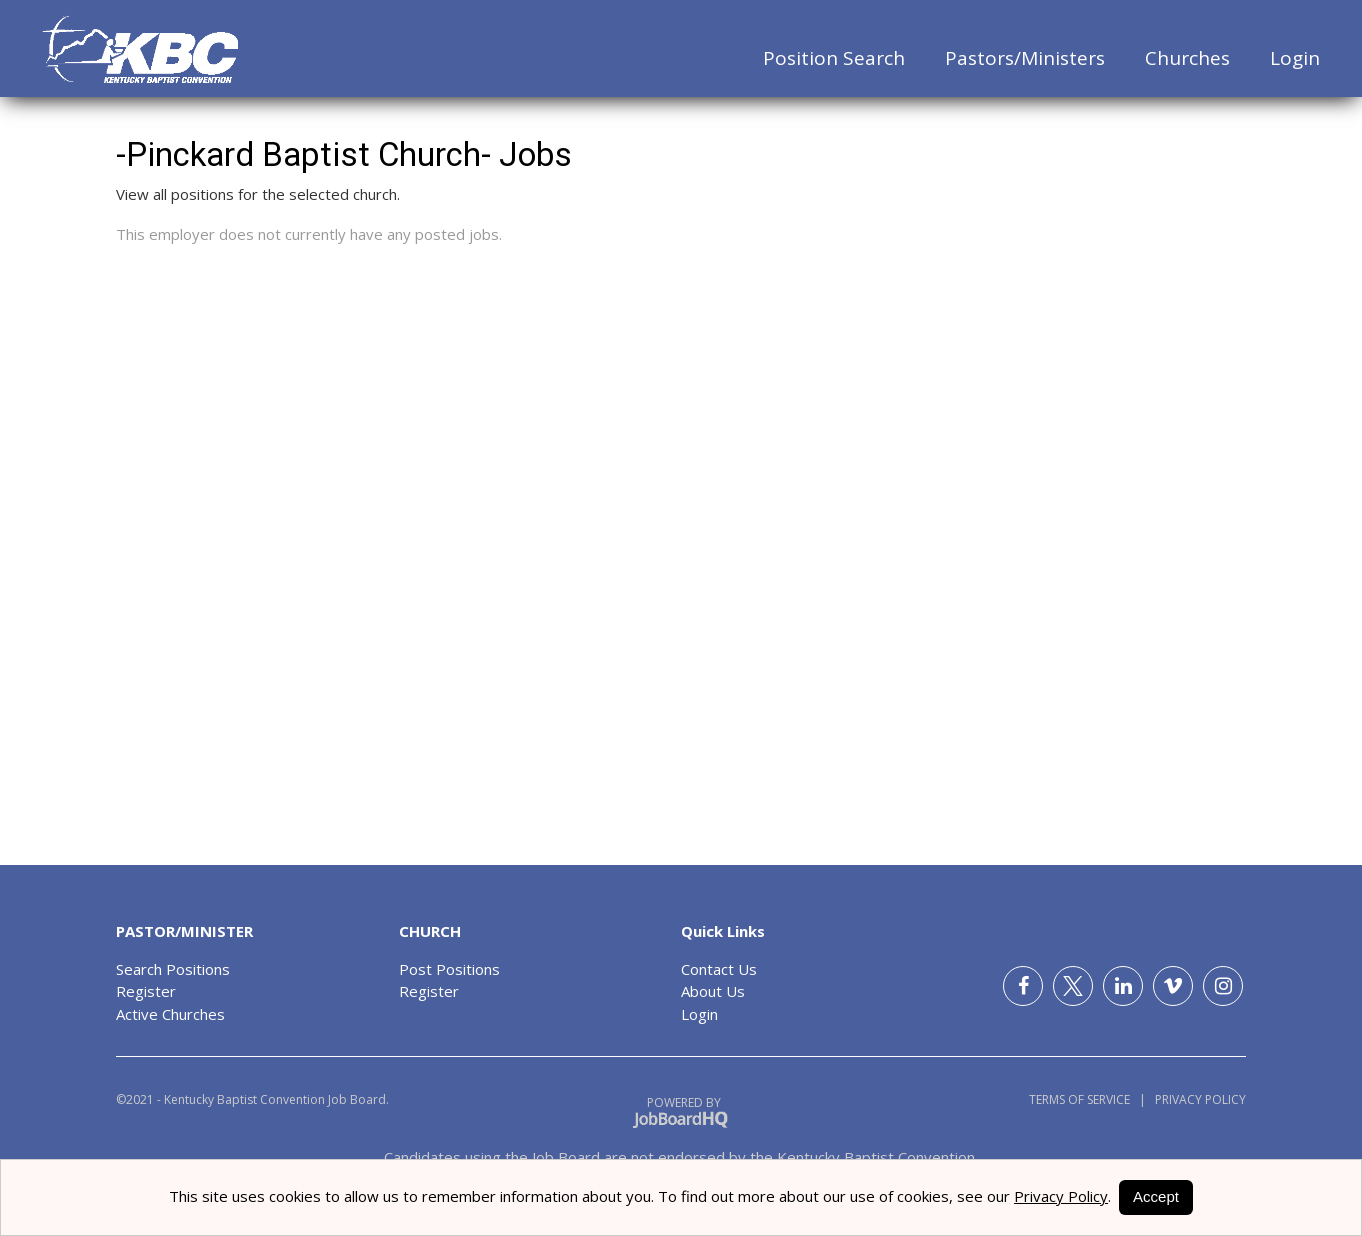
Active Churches (170, 1014)
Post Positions (449, 969)
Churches (1187, 58)
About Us (713, 991)
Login (1295, 58)
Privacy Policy (1196, 1099)
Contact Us (719, 969)
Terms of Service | (1087, 1099)
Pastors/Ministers (1025, 58)
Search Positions (173, 969)
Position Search (834, 58)
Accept (1156, 1196)
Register (146, 991)
